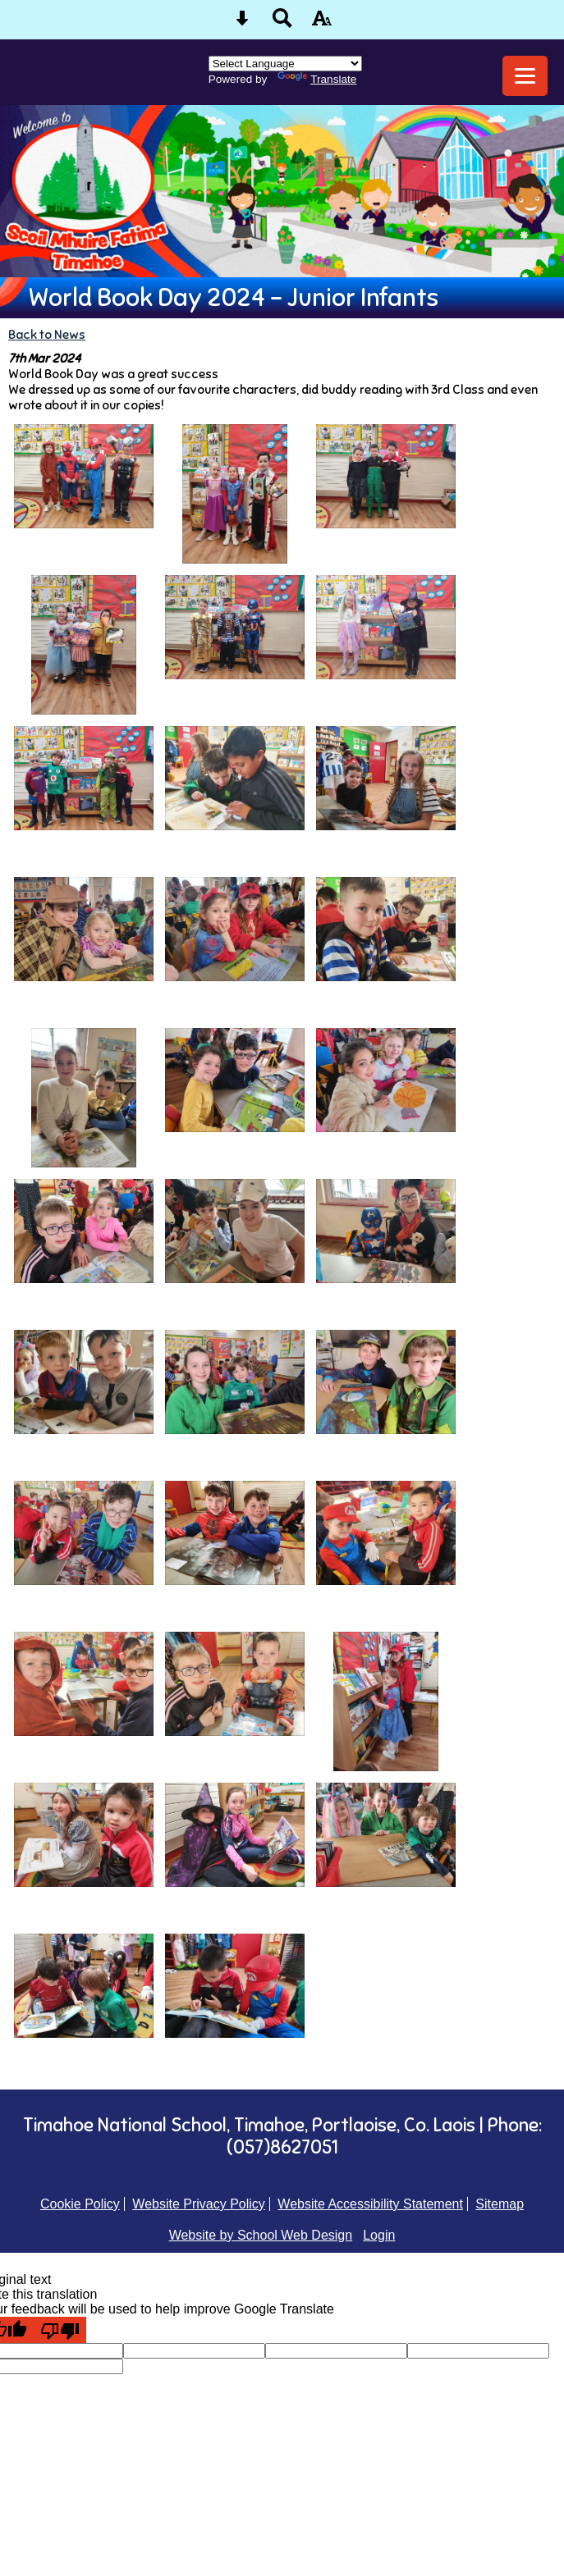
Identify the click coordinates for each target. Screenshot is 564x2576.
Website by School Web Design (261, 2235)
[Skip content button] (242, 23)
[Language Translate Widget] (285, 63)
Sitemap (499, 2204)
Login (379, 2235)
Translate (316, 79)
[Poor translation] (60, 2330)
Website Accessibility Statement (370, 2204)
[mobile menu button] (525, 76)
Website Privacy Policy (198, 2204)
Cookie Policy (80, 2204)
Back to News (46, 334)
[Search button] (282, 23)
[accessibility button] (322, 23)
